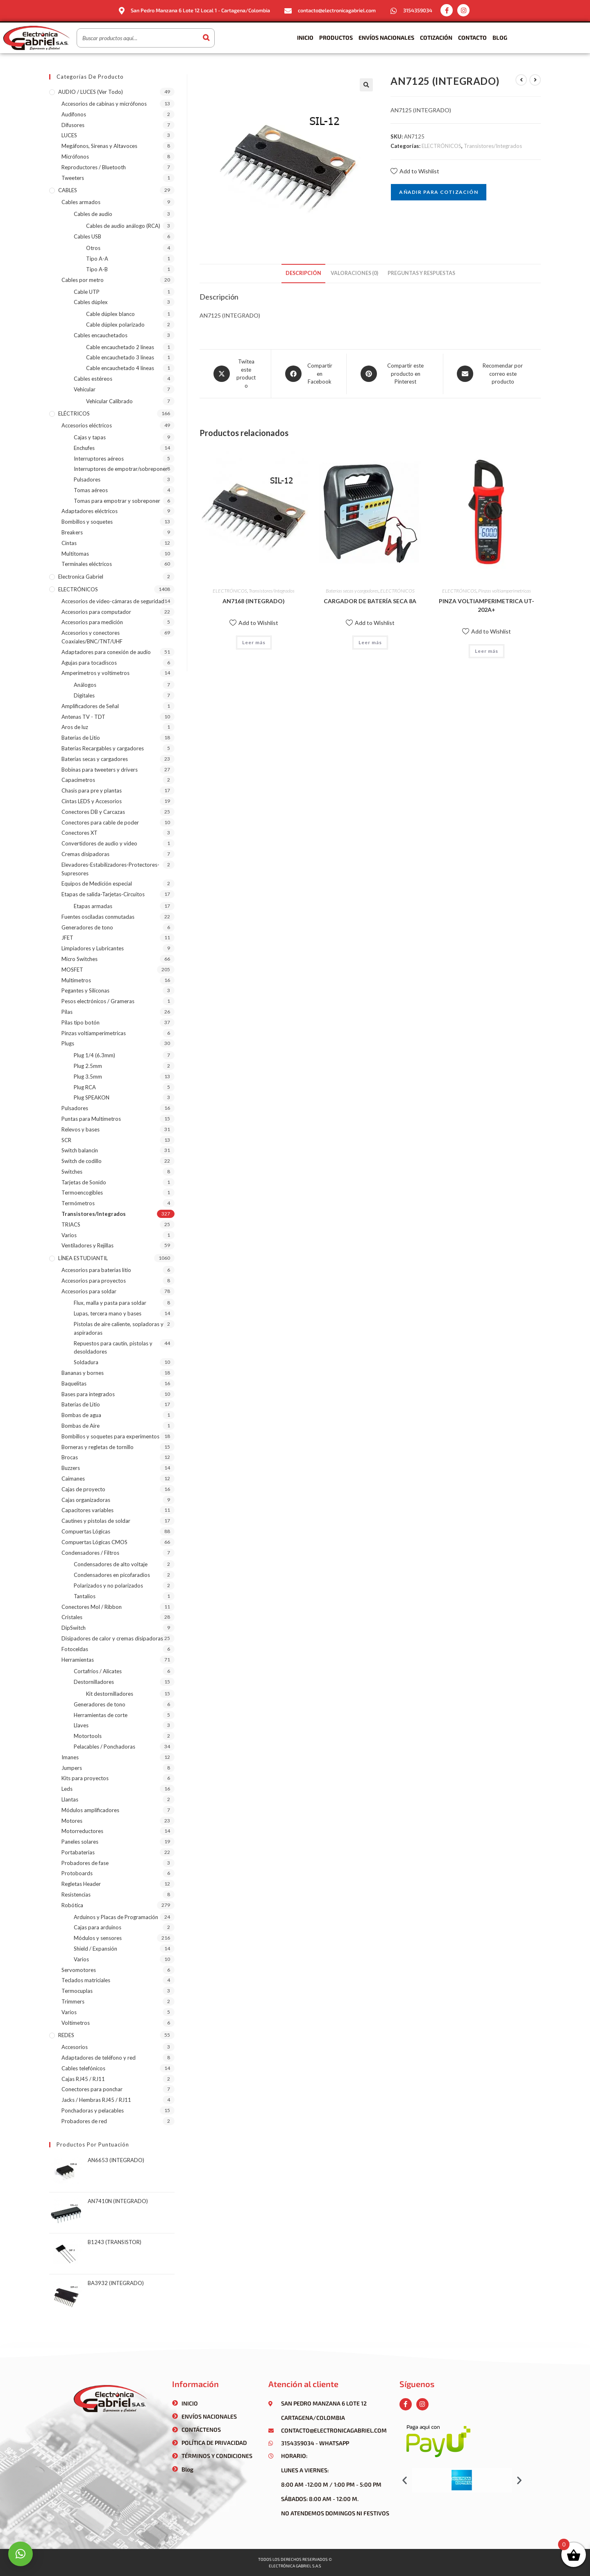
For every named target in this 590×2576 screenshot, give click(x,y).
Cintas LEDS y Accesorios (91, 801)
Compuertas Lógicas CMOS (94, 1542)
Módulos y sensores (98, 1938)
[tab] (303, 273)
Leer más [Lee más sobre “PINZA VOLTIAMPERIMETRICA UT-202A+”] (486, 651)
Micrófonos (75, 156)
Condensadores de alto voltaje (111, 1564)
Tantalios (84, 1596)
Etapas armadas (93, 906)
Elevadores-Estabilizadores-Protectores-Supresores (110, 869)
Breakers (72, 532)
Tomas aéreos (91, 490)
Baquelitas (73, 1383)
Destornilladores (94, 1682)
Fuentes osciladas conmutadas (97, 916)
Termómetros (78, 1203)
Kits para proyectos (85, 1778)
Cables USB (87, 236)
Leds (67, 1788)
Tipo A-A (97, 258)
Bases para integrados (88, 1394)
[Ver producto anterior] (521, 80)
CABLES (67, 190)
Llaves (81, 1725)
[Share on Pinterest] (395, 374)
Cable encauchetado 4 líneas (120, 368)
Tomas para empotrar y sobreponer (117, 500)
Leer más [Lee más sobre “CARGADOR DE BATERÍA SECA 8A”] (370, 642)
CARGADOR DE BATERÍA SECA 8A (370, 600)
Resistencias (76, 1894)
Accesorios (74, 2047)
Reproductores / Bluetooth (93, 167)
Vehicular (84, 389)
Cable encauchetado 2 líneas (120, 347)
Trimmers (72, 2001)
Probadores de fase (85, 1863)
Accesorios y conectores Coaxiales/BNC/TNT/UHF (92, 637)
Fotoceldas (74, 1649)
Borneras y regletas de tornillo (97, 1447)
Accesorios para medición (92, 622)
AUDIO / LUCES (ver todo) (90, 92)
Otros (93, 248)
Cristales (71, 1617)
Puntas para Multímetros (91, 1118)
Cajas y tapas (90, 437)
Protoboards (77, 1873)
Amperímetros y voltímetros (95, 673)
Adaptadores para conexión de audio (106, 652)
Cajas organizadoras (85, 1500)
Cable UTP (87, 291)
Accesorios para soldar (88, 1291)
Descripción (303, 273)
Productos (336, 37)
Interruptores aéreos (99, 458)
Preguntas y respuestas (421, 273)
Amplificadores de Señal (90, 706)
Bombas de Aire (80, 1425)
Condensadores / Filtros (90, 1552)
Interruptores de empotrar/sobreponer (121, 469)
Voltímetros (75, 2022)
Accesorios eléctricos (86, 425)
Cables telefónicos (83, 2068)
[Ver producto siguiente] (535, 80)
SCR (66, 1140)
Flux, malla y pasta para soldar (110, 1302)
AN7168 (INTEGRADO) (253, 600)
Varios (69, 1235)
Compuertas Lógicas (85, 1531)
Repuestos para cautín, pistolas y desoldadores (113, 1347)
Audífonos (73, 114)
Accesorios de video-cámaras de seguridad (112, 601)
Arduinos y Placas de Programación (116, 1917)
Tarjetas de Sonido (83, 1182)
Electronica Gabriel (80, 576)
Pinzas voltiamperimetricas (504, 591)
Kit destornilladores (109, 1693)
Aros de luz (74, 727)
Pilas (67, 1012)
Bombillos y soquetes (87, 521)
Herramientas (77, 1659)
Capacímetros (78, 780)
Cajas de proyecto (83, 1489)
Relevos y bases (80, 1129)
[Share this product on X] (235, 374)
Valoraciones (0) (354, 273)
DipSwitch (73, 1627)
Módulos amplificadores (90, 1810)
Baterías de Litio (80, 737)
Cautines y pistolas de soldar (95, 1520)
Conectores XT (79, 832)
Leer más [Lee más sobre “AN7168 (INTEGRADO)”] (254, 642)
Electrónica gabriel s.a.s (295, 2565)
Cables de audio (93, 214)
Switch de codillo (81, 1161)
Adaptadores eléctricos (89, 511)
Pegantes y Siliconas (85, 990)
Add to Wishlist (414, 171)
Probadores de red (84, 2121)
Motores (71, 1820)
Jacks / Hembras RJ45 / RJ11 (96, 2100)
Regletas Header (81, 1884)
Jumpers (71, 1768)
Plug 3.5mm (88, 1076)
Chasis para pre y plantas (91, 790)
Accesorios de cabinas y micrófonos (104, 103)
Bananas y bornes (82, 1373)
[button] (404, 2480)
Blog (499, 37)
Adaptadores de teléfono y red (98, 2057)
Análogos (85, 684)
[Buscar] (206, 38)
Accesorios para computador (96, 612)
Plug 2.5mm (88, 1066)
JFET (67, 937)
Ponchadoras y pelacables (92, 2110)
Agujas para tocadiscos (89, 662)
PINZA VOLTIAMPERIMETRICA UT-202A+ (486, 605)
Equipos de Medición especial (96, 883)
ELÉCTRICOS (74, 413)
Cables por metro (82, 280)
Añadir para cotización (438, 192)
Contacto (472, 37)
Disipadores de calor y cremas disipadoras (112, 1638)
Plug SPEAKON (91, 1097)
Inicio (305, 37)
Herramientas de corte (100, 1715)
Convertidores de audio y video (99, 843)
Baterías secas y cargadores (352, 591)
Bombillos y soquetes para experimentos (110, 1436)
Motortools (88, 1736)
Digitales (84, 695)
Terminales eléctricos (86, 564)
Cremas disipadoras (85, 854)
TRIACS (70, 1224)
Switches (71, 1171)
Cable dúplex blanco (110, 314)
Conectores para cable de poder (100, 822)
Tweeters (72, 178)
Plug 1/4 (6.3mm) (94, 1055)
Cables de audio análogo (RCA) (123, 226)
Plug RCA (85, 1087)
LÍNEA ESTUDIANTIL (83, 1258)
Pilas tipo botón (80, 1022)
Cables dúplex (91, 302)
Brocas (69, 1457)
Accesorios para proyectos (93, 1280)
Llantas (69, 1799)
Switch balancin (79, 1150)
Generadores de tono (87, 927)
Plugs (67, 1043)
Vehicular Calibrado (109, 401)
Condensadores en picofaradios (112, 1575)
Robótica (72, 1905)
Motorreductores (82, 1831)
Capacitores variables (87, 1510)
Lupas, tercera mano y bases (107, 1313)
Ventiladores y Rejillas (87, 1245)
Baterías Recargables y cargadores (102, 748)
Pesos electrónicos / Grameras (97, 1001)
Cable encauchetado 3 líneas (120, 357)
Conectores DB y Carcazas (93, 812)
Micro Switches (79, 959)
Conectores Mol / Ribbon (91, 1607)
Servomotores (78, 1970)
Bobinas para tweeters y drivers (99, 769)
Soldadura (86, 1362)
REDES (66, 2035)
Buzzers (70, 1468)
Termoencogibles (82, 1192)
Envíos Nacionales (386, 37)
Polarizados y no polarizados (108, 1585)
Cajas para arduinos (97, 1927)
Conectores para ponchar (92, 2089)
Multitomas (75, 553)
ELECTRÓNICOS (441, 146)
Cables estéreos (93, 378)
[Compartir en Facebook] (309, 374)
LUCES (69, 135)
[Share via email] (492, 374)
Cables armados (80, 202)
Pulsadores (87, 479)
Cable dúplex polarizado (115, 324)
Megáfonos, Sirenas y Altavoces (99, 146)
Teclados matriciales (85, 1980)
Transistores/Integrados (493, 146)
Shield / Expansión (95, 1948)
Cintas (69, 543)
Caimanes (73, 1478)
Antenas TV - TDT (83, 716)
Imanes (70, 1757)
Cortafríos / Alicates (98, 1671)
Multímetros (76, 980)
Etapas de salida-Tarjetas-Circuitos (103, 894)
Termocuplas (77, 1991)
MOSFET (72, 969)
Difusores (72, 125)
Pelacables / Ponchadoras (104, 1746)
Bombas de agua (81, 1415)
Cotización (436, 37)
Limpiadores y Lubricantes (92, 948)
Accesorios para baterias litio (96, 1270)
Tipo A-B (97, 269)
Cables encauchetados (100, 335)
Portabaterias (78, 1852)
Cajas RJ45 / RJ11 (83, 2079)
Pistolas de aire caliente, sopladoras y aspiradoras (118, 1328)
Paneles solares (79, 1841)
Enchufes (84, 448)
